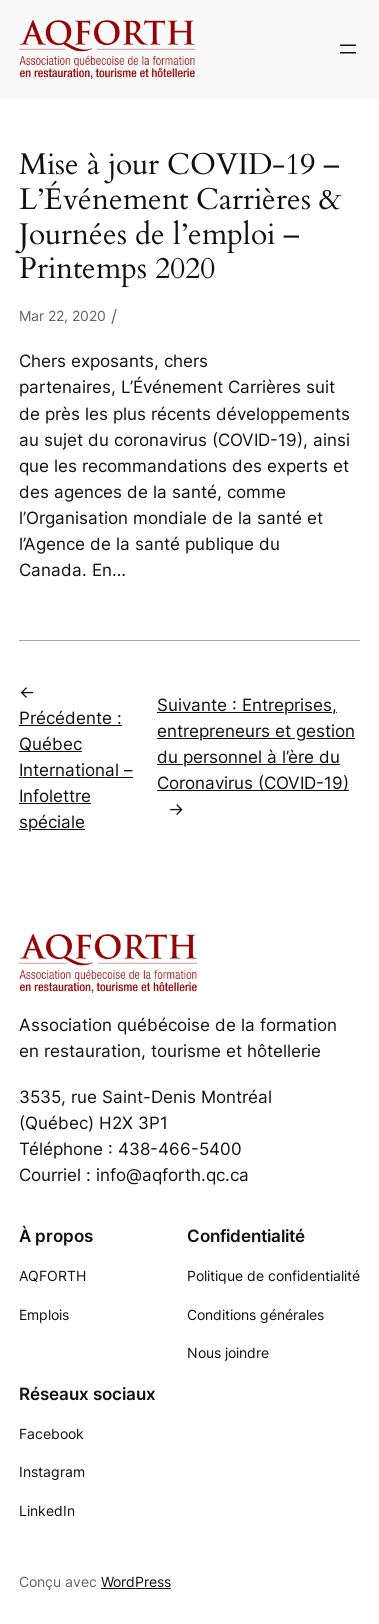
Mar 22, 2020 (62, 315)
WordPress (136, 1581)
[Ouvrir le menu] (348, 49)
